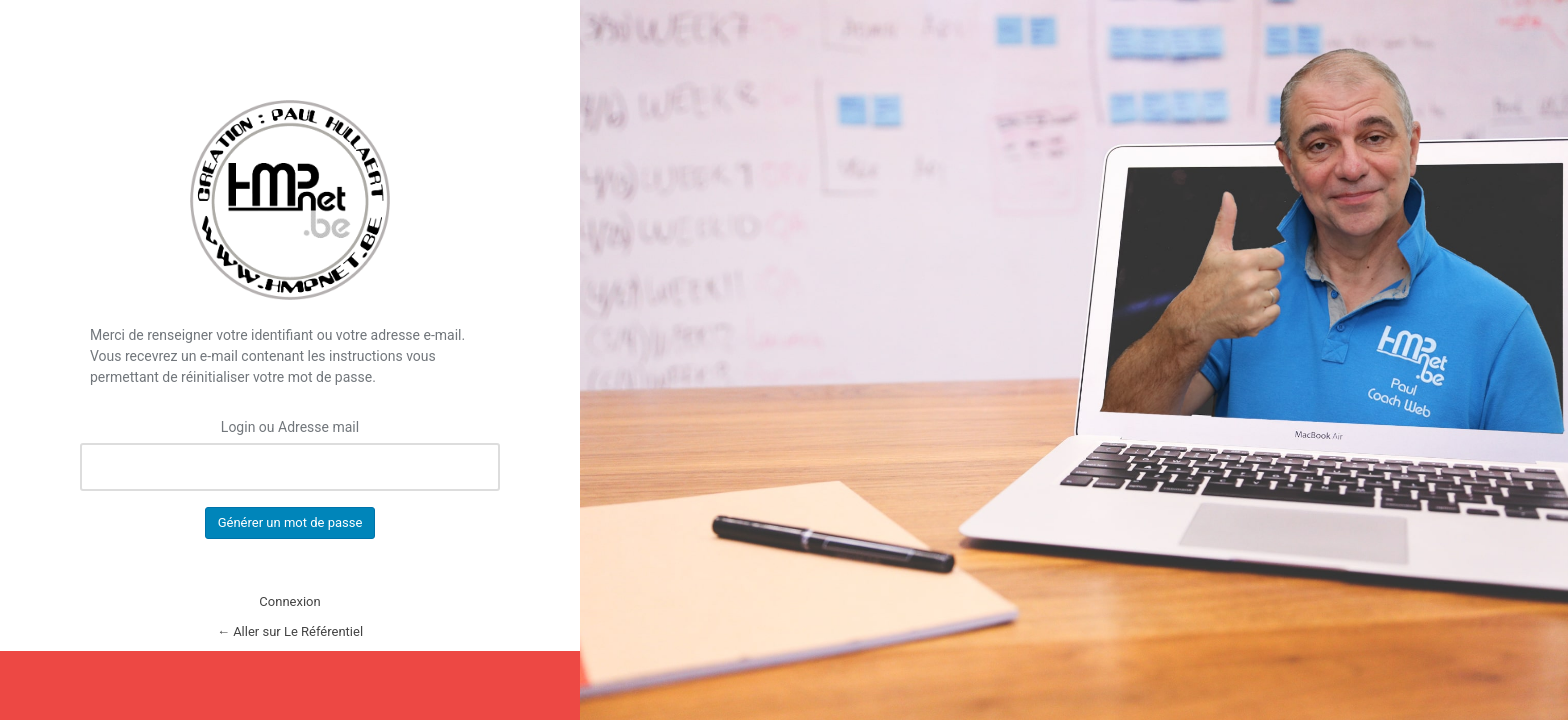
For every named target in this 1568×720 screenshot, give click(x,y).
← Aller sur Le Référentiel (290, 631)
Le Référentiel (290, 200)
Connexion (289, 601)
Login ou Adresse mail (290, 427)
